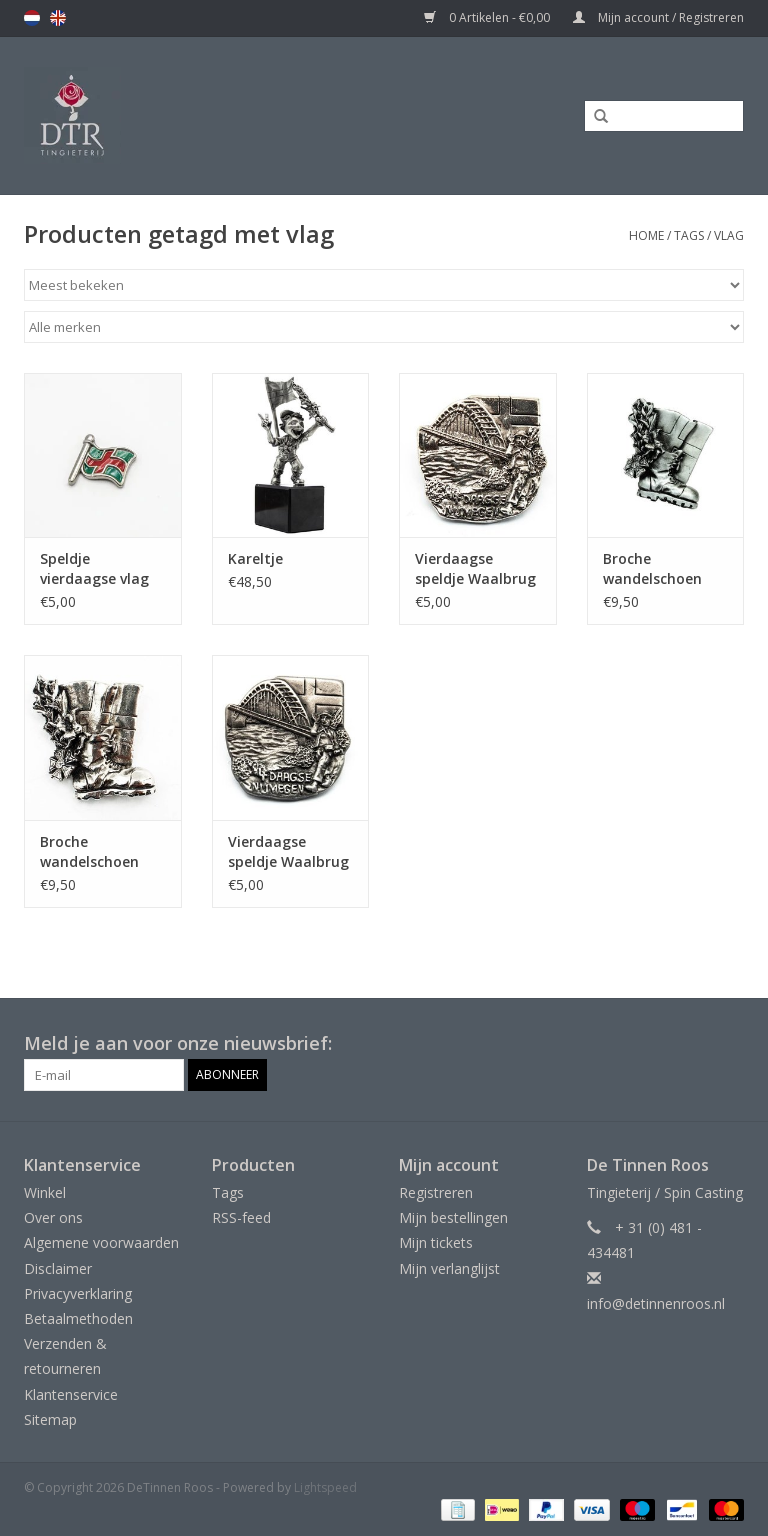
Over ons (53, 1217)
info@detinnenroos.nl (656, 1303)
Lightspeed (325, 1487)
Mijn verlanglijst (449, 1268)
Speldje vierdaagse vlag (94, 568)
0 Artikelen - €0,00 (488, 17)
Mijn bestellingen (453, 1217)
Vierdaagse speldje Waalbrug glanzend (475, 569)
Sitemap (50, 1419)
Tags (689, 235)
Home (646, 235)
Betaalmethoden (78, 1318)
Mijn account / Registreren (658, 17)
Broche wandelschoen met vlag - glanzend (89, 852)
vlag (729, 235)
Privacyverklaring (78, 1293)
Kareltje (255, 558)
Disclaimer (58, 1268)
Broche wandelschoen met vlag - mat (656, 569)
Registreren (436, 1192)
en (58, 18)
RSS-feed (241, 1217)
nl (32, 18)
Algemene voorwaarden (101, 1242)
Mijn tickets (436, 1242)
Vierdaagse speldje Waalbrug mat (288, 852)
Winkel (45, 1192)
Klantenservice (71, 1394)
